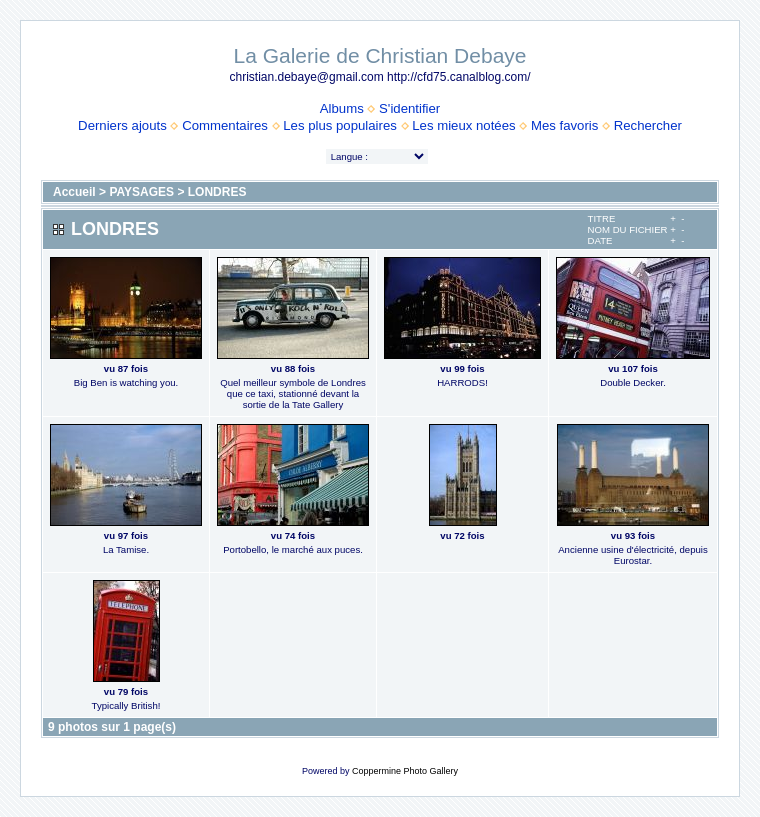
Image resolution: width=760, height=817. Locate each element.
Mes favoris (564, 125)
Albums (342, 108)
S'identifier (409, 108)
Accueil (74, 192)
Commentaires (225, 125)
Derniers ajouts (122, 125)
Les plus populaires (340, 125)
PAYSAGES (141, 192)
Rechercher (648, 125)
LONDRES (217, 192)
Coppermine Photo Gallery (405, 771)
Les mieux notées (463, 125)
